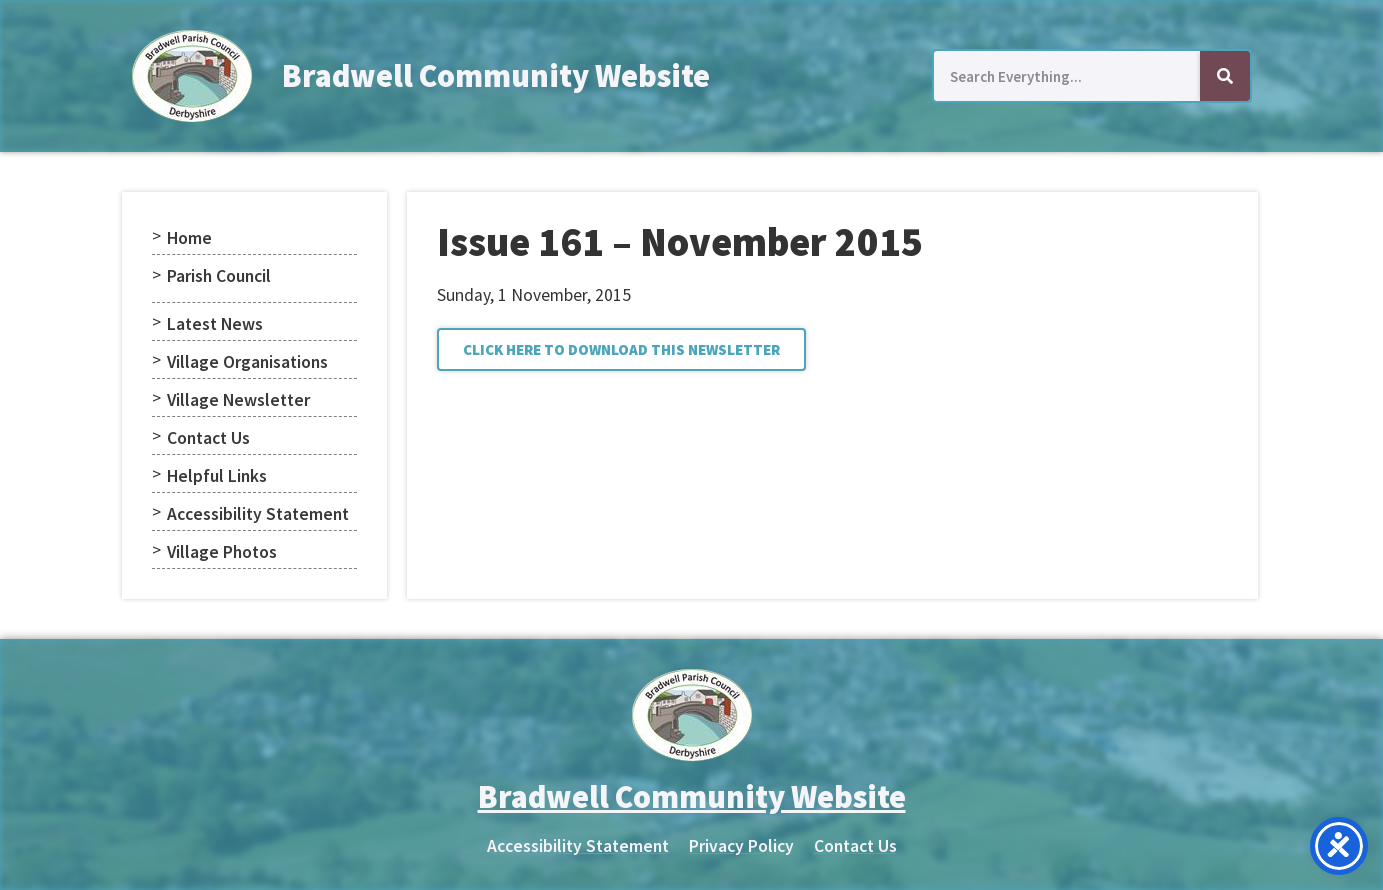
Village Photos (222, 552)
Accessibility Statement (258, 514)
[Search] (1225, 76)
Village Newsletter (238, 400)
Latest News (215, 324)
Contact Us (208, 438)
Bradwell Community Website (496, 76)
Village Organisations (247, 362)
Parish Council (219, 276)
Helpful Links (217, 476)
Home (189, 238)
